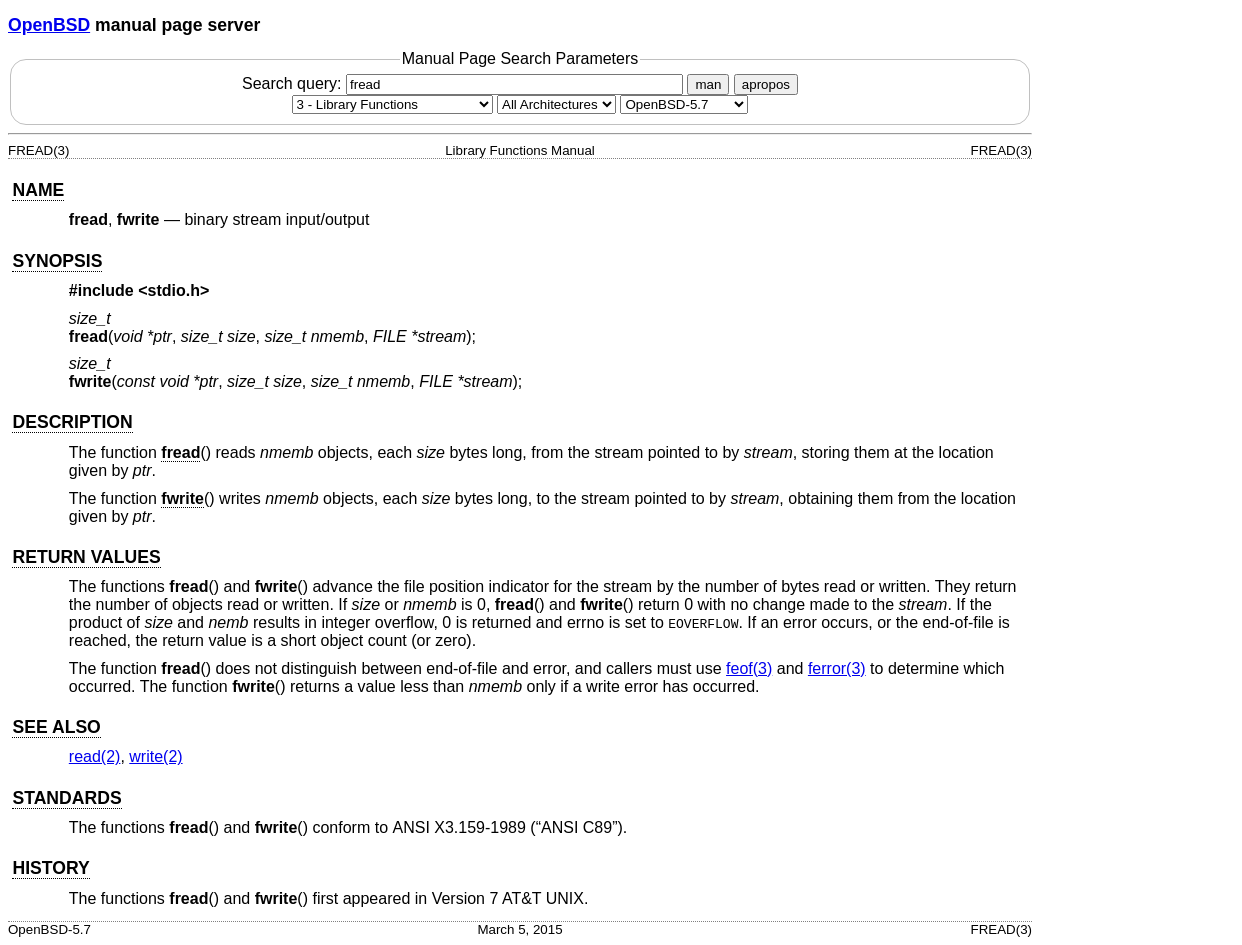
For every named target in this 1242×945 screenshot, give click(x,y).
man (708, 84)
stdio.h (174, 290)
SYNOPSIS (57, 261)
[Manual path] (684, 104)
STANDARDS (66, 798)
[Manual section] (392, 104)
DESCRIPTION (72, 422)
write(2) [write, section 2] (155, 756)
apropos (766, 84)
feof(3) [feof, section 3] (749, 668)
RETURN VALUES (86, 557)
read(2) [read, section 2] (95, 756)
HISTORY (50, 868)
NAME (38, 190)
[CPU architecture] (556, 104)
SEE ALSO (56, 727)
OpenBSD (49, 25)
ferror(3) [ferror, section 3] (837, 668)
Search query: (465, 83)
